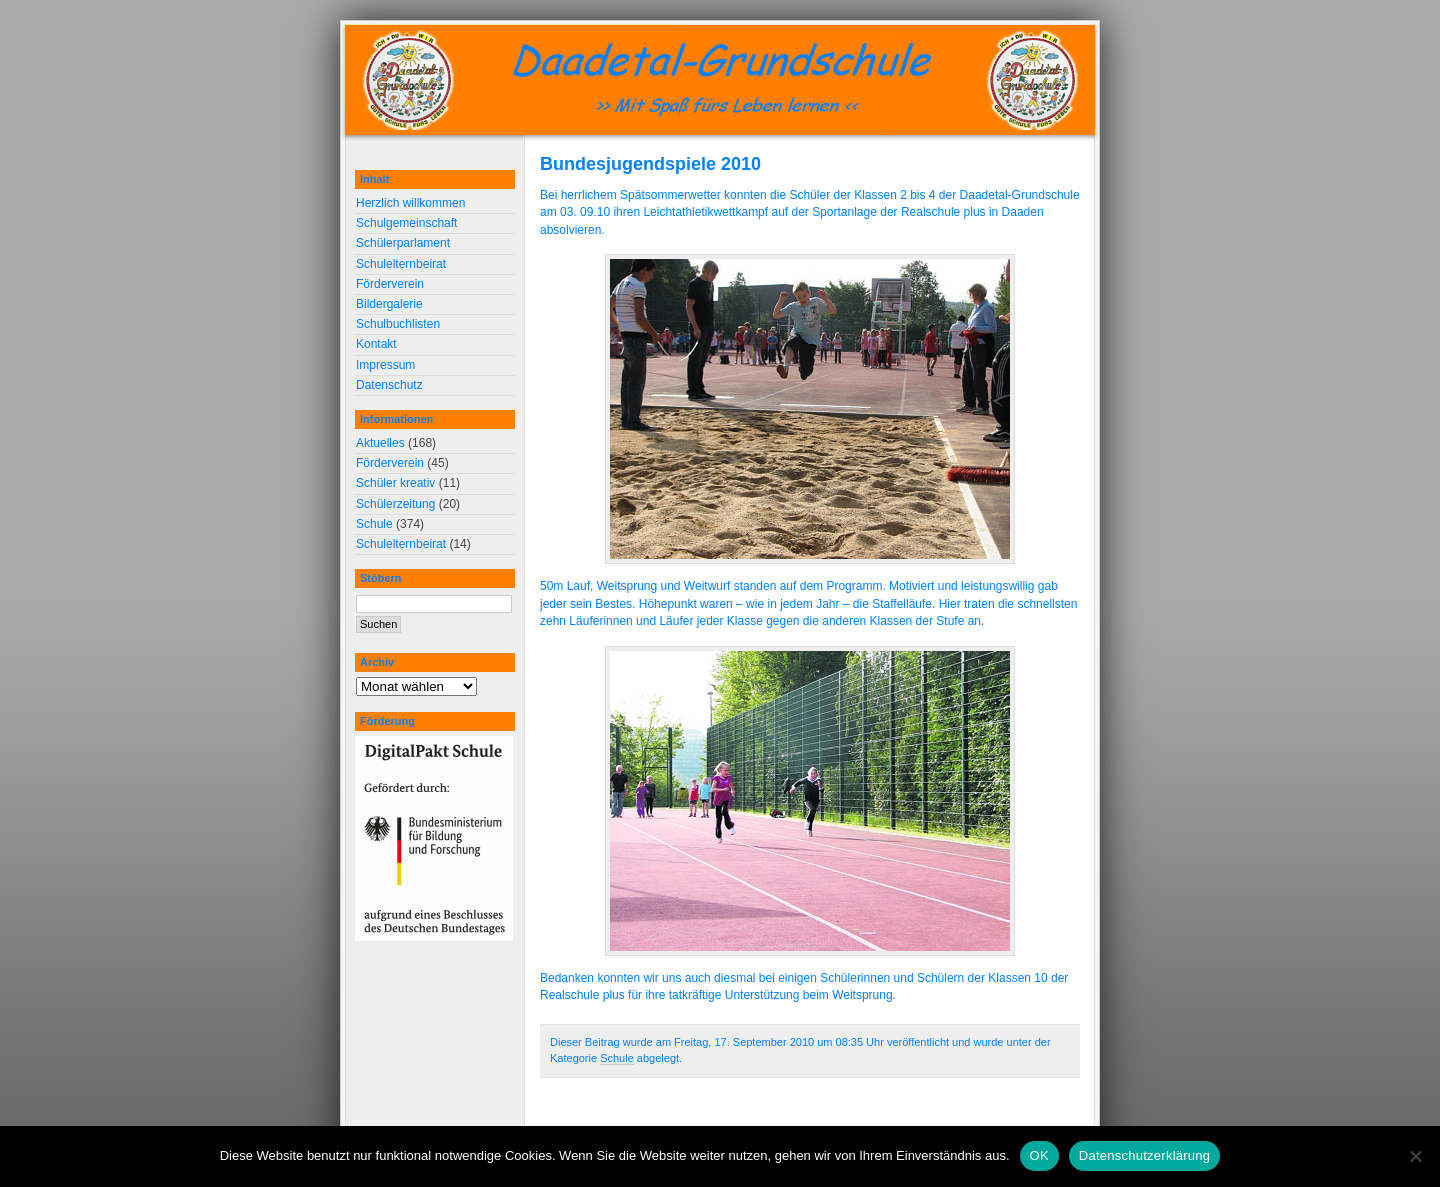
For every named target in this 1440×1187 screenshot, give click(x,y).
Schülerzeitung (395, 504)
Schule (617, 1058)
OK (1039, 1155)
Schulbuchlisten (398, 324)
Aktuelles (380, 443)
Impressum (385, 365)
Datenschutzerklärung (1144, 1155)
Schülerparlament (403, 243)
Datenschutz (389, 385)
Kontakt (376, 344)
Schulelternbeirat (401, 264)
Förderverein (390, 284)
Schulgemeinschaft (406, 223)
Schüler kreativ (395, 483)
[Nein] (1415, 1156)
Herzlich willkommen (410, 203)
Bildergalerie (389, 304)
